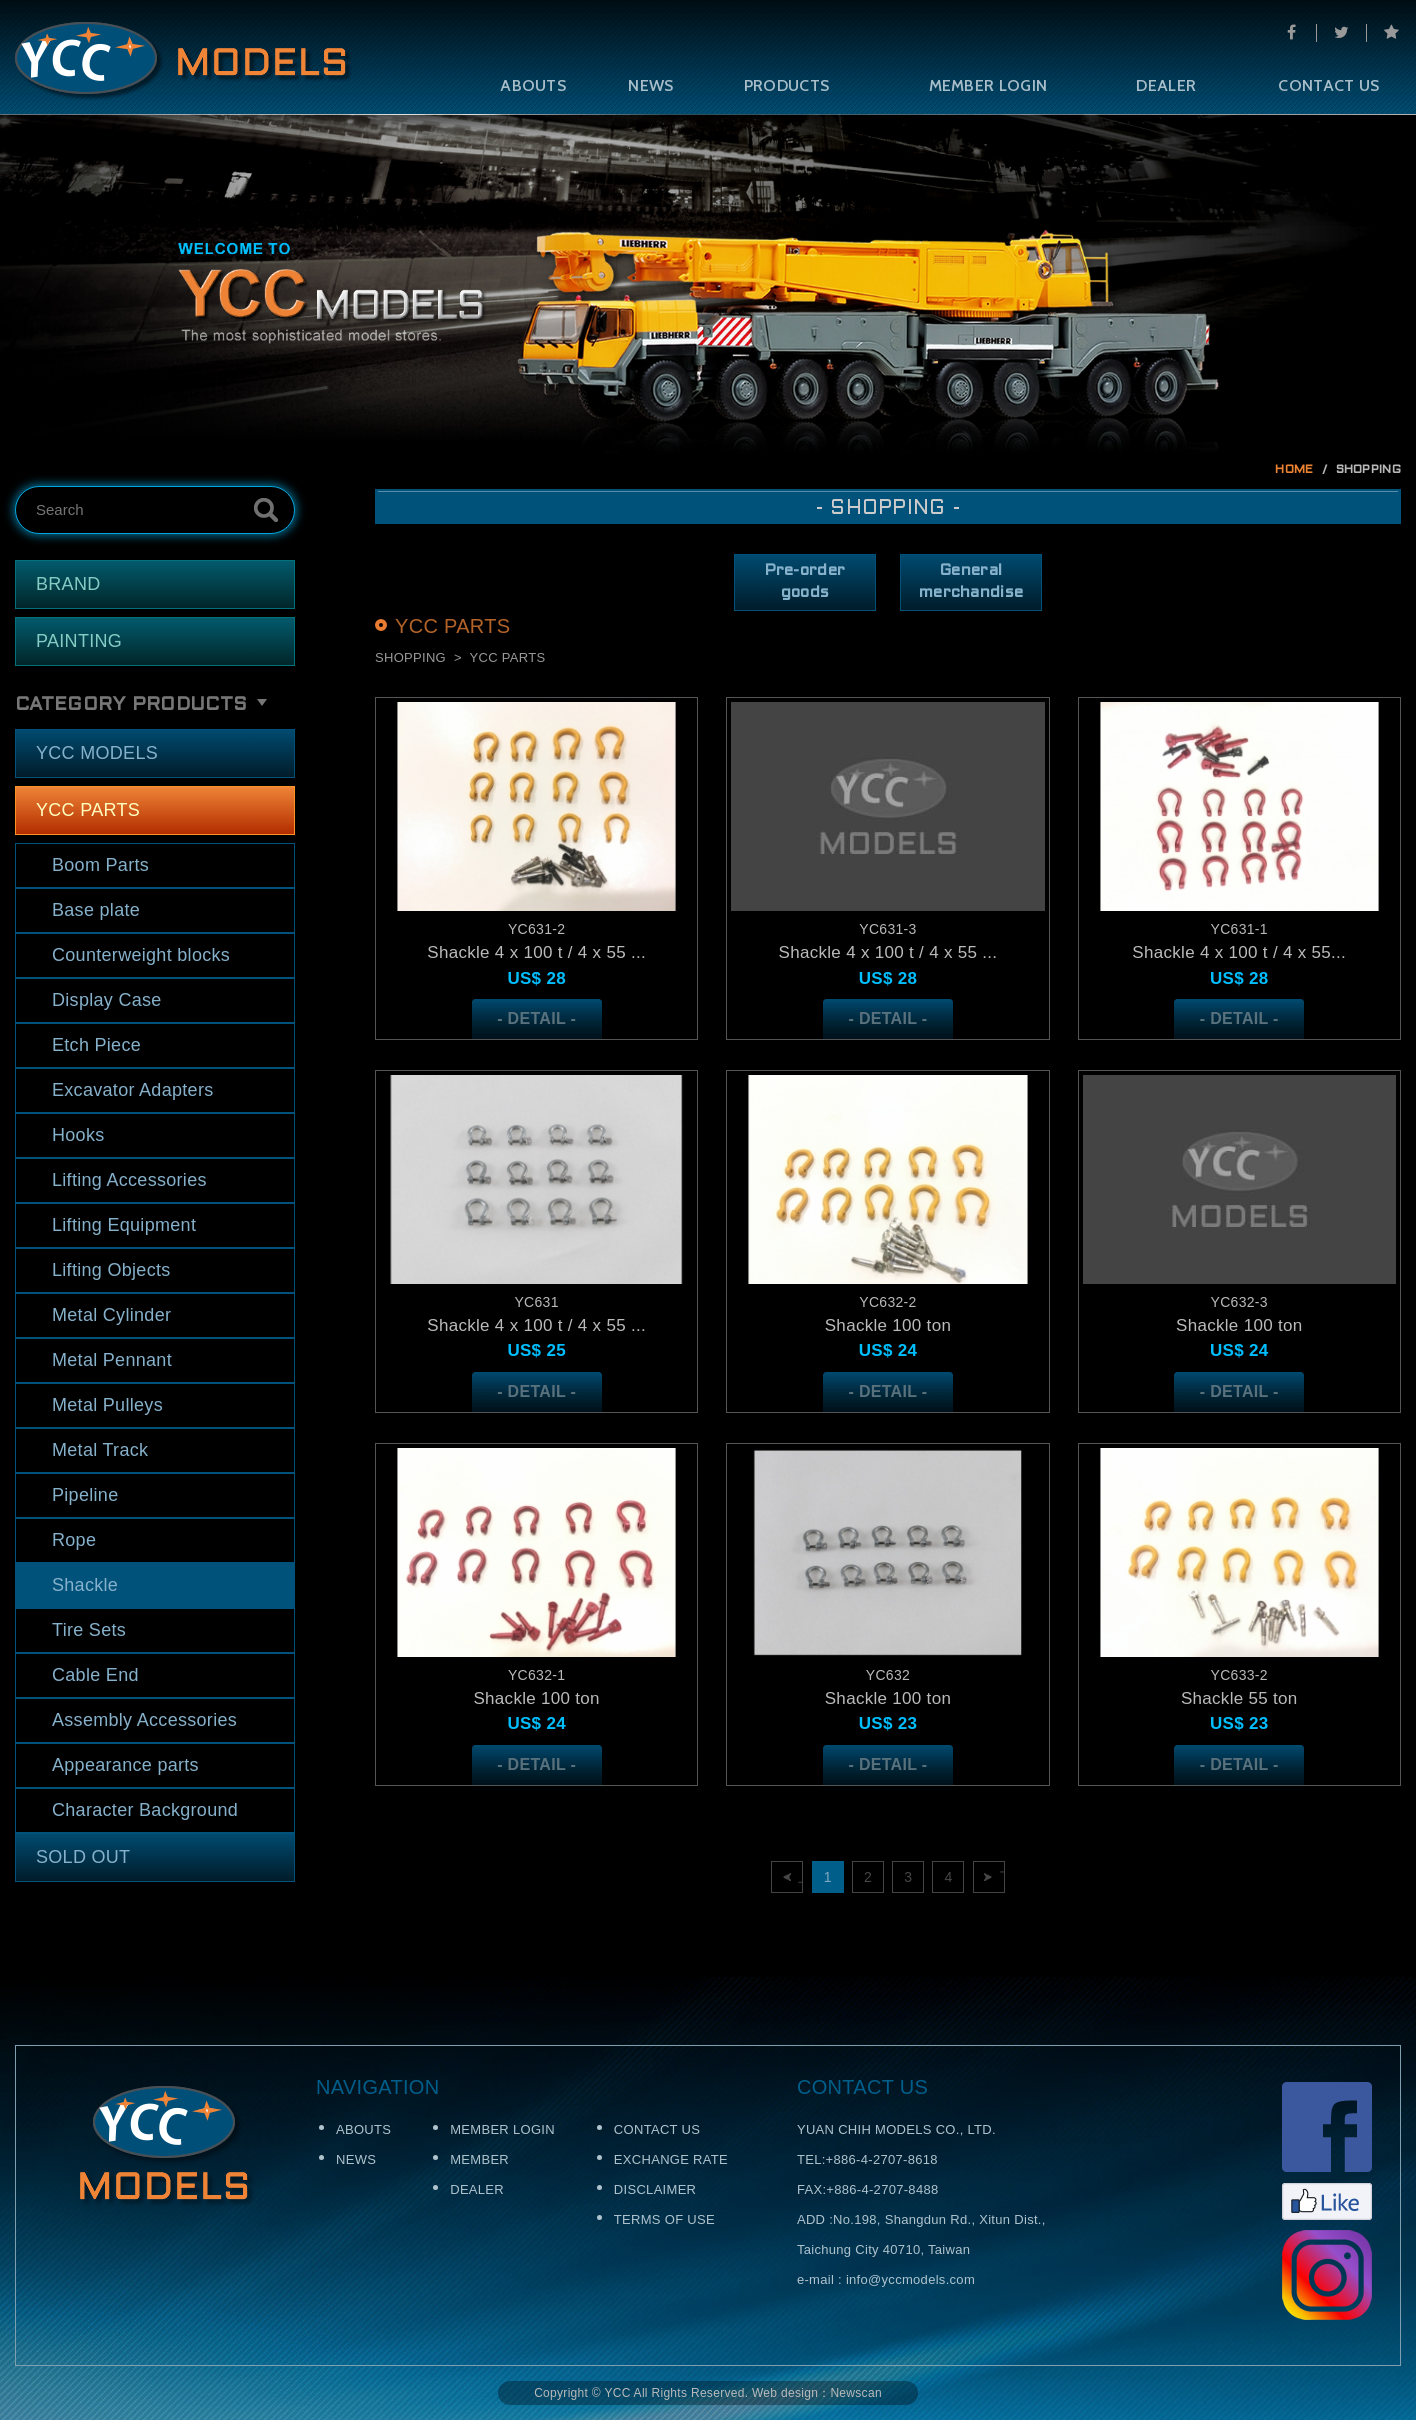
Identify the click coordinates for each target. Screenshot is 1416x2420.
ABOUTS (533, 85)
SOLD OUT (83, 1857)
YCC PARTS (88, 810)
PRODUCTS (786, 85)
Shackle (85, 1585)
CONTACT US (657, 2129)
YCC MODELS (97, 753)
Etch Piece (96, 1045)
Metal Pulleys (107, 1405)
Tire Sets (89, 1630)
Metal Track (100, 1450)
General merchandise (971, 581)
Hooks (78, 1135)
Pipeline (85, 1495)
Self (183, 61)
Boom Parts (100, 865)
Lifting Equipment (124, 1225)
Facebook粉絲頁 (1327, 2151)
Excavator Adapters (133, 1090)
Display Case (107, 1000)
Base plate (96, 910)
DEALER (1166, 85)
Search (266, 510)
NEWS (650, 85)
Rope (74, 1540)
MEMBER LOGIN (988, 85)
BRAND (68, 584)
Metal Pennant (112, 1360)
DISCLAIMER (655, 2189)
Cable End (95, 1675)
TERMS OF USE (664, 2219)
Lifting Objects (111, 1270)
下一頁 (1002, 1877)
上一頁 (800, 1877)
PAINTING (79, 641)
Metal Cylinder (111, 1315)
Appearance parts (125, 1765)
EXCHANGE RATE (671, 2159)
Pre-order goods (805, 581)
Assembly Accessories (144, 1720)
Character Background (145, 1810)
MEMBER (479, 2159)
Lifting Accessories (129, 1180)
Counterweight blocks (141, 955)
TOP (1368, 1910)
